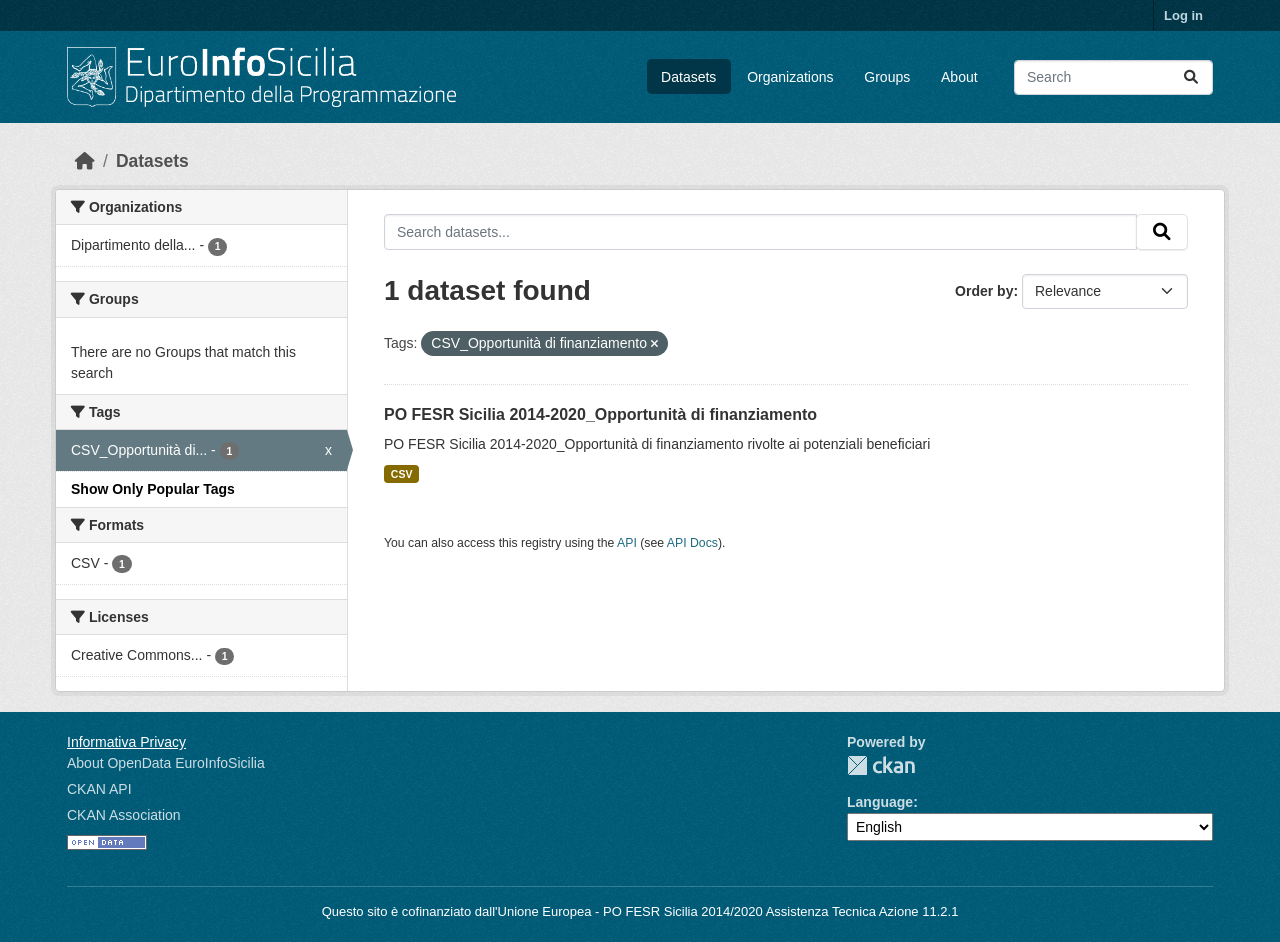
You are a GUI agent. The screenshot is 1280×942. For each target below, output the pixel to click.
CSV (402, 474)
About (959, 77)
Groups (887, 77)
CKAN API (99, 789)
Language (880, 802)
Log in (1183, 15)
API (627, 543)
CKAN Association (124, 815)
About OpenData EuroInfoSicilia (166, 763)
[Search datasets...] (1113, 77)
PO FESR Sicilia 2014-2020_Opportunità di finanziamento (600, 414)
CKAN (881, 765)
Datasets (688, 77)
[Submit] (1191, 77)
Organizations (790, 77)
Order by (984, 291)
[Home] (85, 161)
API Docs (692, 543)
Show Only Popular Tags (153, 489)
